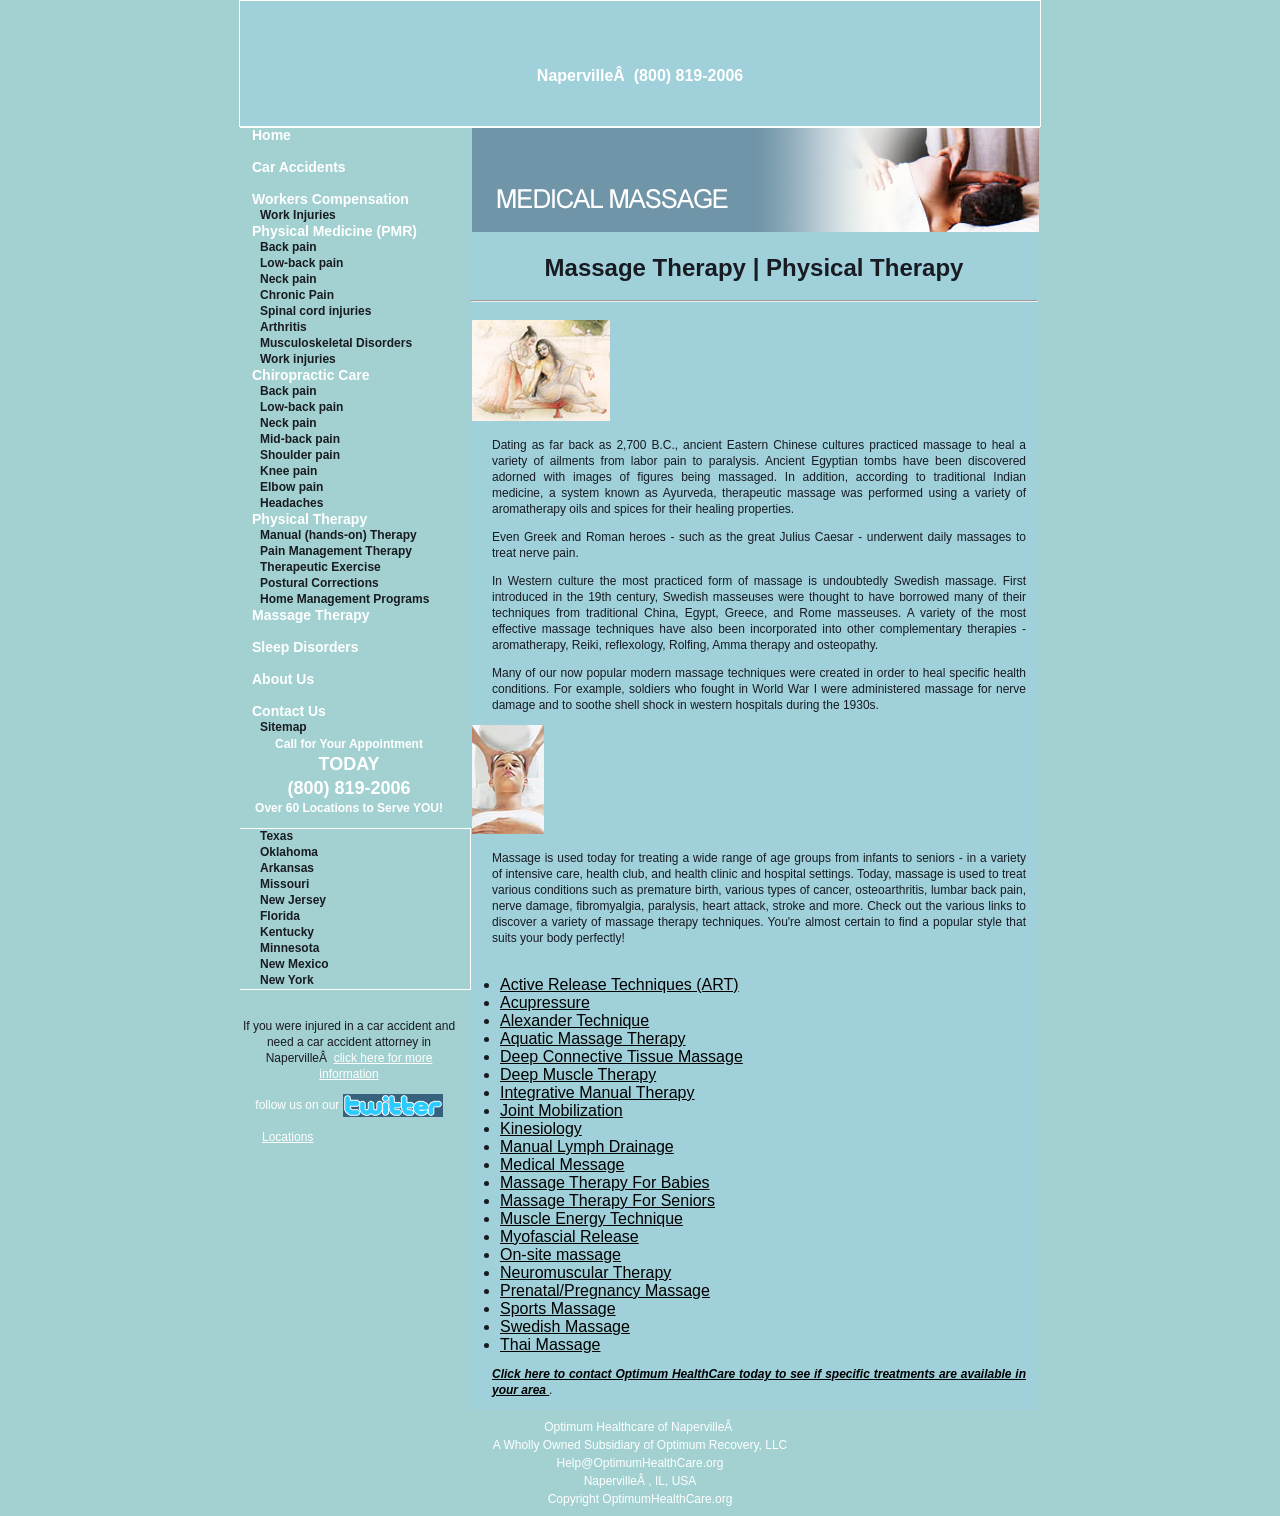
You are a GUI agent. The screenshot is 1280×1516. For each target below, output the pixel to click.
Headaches (291, 503)
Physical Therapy (309, 519)
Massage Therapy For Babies (605, 1182)
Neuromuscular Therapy (585, 1272)
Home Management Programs (344, 599)
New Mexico (294, 964)
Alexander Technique (574, 1020)
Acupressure (545, 1002)
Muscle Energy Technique (591, 1218)
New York (287, 980)
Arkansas (287, 868)
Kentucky (287, 932)
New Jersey (293, 900)
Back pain (288, 247)
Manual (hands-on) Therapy (338, 535)
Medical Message (562, 1164)
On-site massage (560, 1254)
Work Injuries (298, 215)
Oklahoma (289, 852)
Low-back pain (301, 263)
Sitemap (283, 727)
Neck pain (288, 279)
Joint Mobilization (561, 1110)
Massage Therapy (311, 615)
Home (271, 135)
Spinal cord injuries (315, 311)
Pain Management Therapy (336, 551)
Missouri (284, 884)
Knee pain (288, 471)
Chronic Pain (297, 295)
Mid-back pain (300, 439)
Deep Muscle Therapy (578, 1074)
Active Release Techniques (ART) (619, 984)
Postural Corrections (319, 583)
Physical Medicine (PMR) (334, 231)
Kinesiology (541, 1128)
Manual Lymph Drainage (587, 1146)
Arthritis (283, 327)
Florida (280, 916)
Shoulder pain (300, 455)
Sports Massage (558, 1308)
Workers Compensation (330, 199)
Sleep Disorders (305, 647)
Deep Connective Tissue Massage (621, 1056)
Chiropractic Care (310, 375)
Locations (287, 1137)
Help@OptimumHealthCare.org (640, 1463)
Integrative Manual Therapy (597, 1092)
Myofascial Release (569, 1236)
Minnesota (289, 948)
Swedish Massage (565, 1326)
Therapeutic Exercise (320, 567)
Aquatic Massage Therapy (593, 1038)
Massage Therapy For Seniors (607, 1200)
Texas (276, 836)
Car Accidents (299, 167)
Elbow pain (291, 487)
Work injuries (298, 359)
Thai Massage (550, 1344)
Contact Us (289, 711)
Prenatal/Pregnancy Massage (605, 1290)
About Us (283, 679)
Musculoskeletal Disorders (336, 343)
